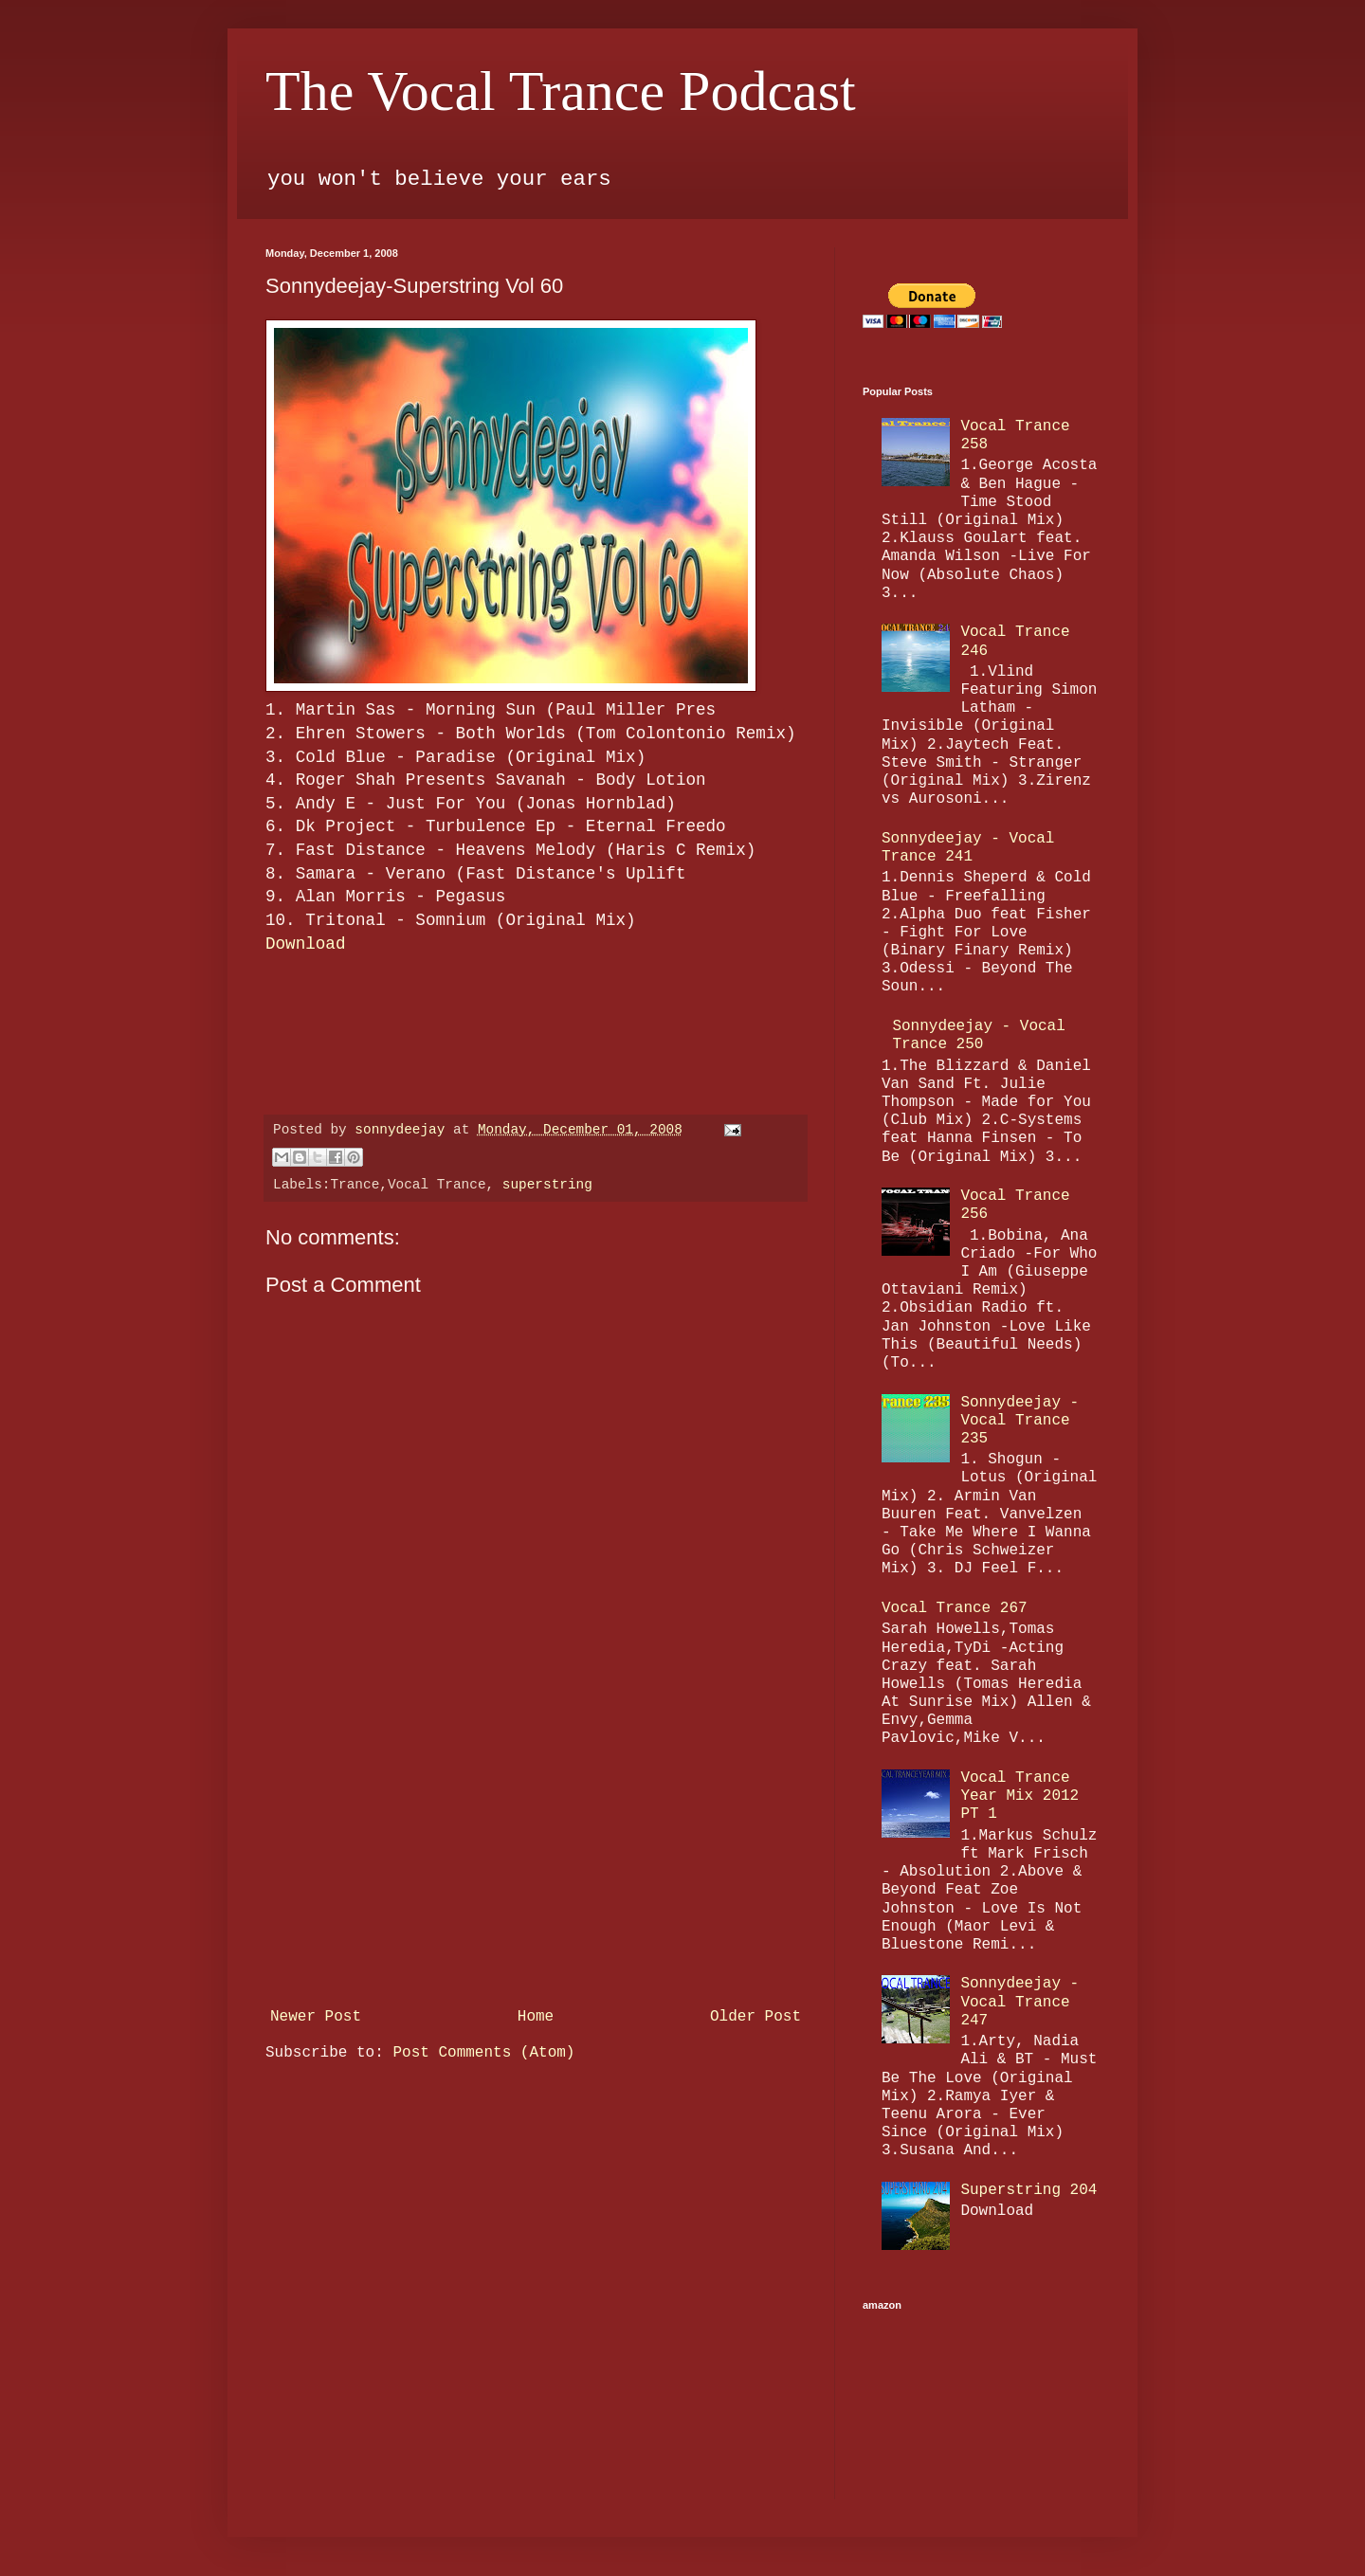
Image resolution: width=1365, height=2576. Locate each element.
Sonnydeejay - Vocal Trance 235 (1019, 1420)
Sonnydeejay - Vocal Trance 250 (978, 1035)
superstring (547, 1184)
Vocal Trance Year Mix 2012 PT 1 (1019, 1796)
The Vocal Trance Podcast (560, 91)
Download (305, 943)
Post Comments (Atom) (483, 2052)
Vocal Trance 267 (955, 1608)
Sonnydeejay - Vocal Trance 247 (1019, 2001)
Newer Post (315, 2016)
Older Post (755, 2016)
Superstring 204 (1028, 2190)
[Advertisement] (535, 1857)
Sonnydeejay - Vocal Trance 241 (968, 847)
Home (536, 2016)
